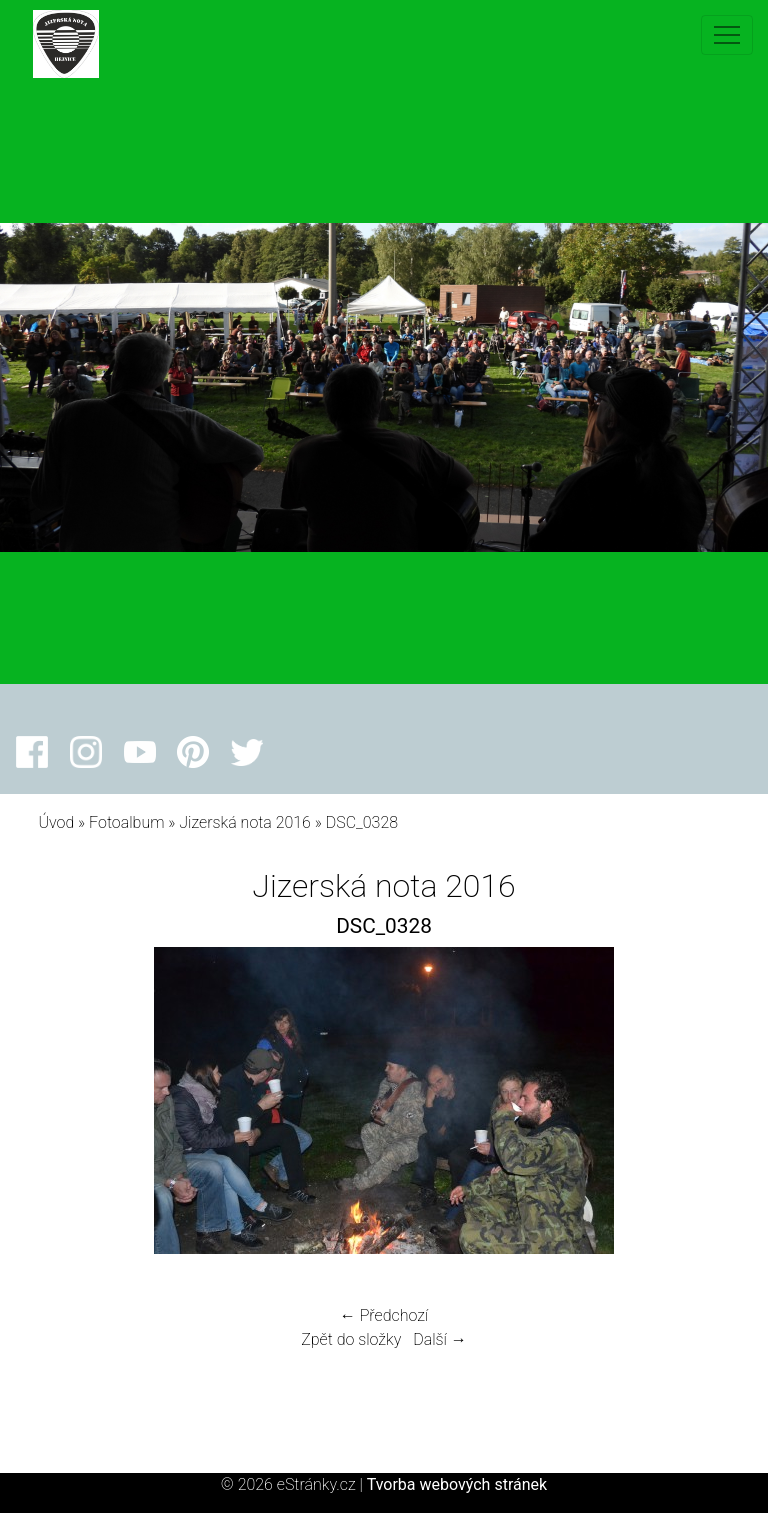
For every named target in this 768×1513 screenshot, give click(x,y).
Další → (440, 1339)
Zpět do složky (351, 1339)
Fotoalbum (126, 822)
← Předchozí (384, 1315)
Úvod (56, 822)
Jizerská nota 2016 (245, 822)
